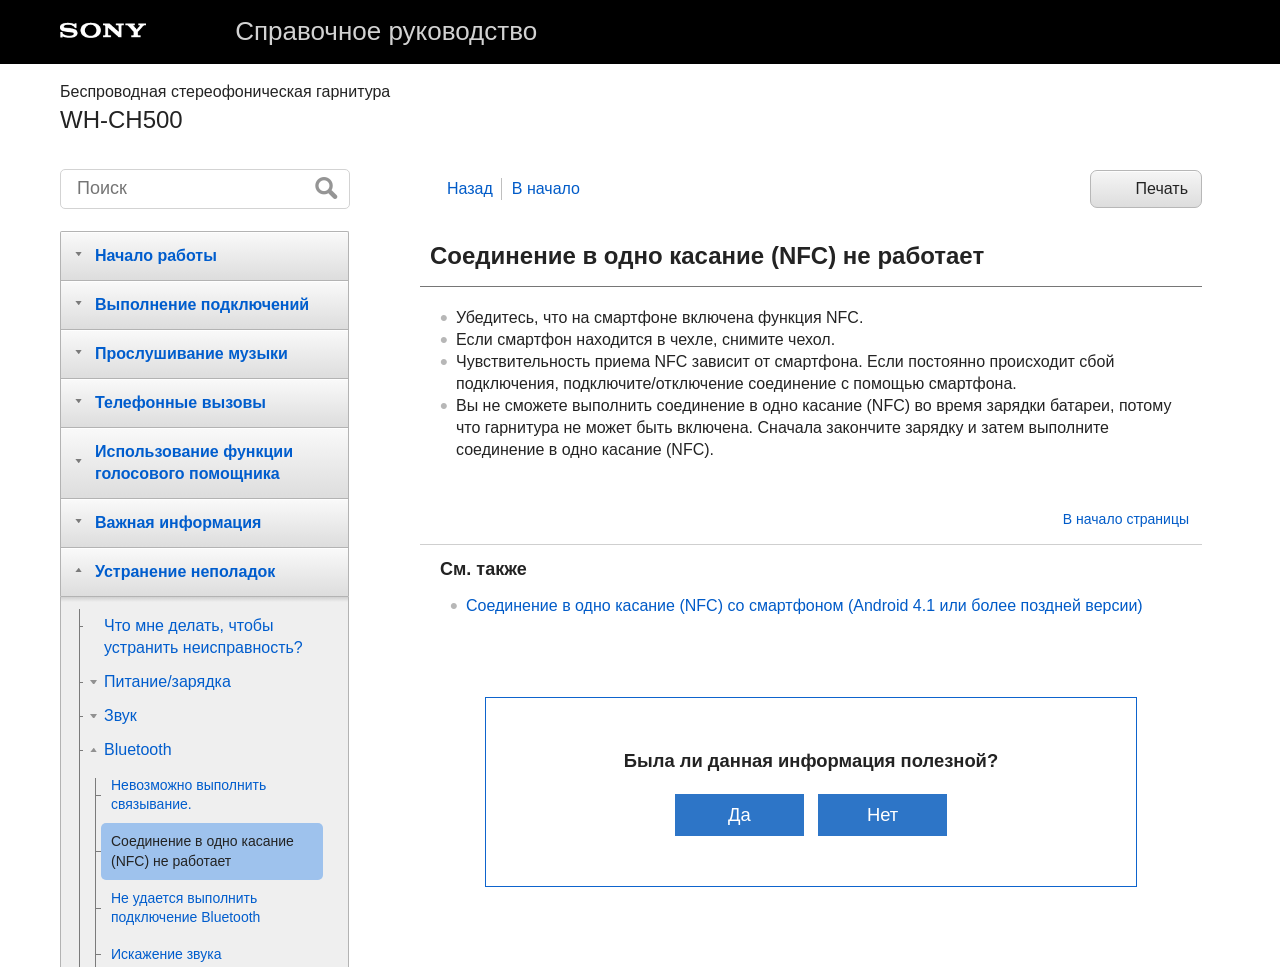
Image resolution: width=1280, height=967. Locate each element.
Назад (470, 188)
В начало (546, 188)
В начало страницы (1126, 519)
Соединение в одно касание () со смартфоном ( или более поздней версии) (804, 605)
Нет (882, 814)
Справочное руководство (386, 31)
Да (739, 814)
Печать (1162, 188)
